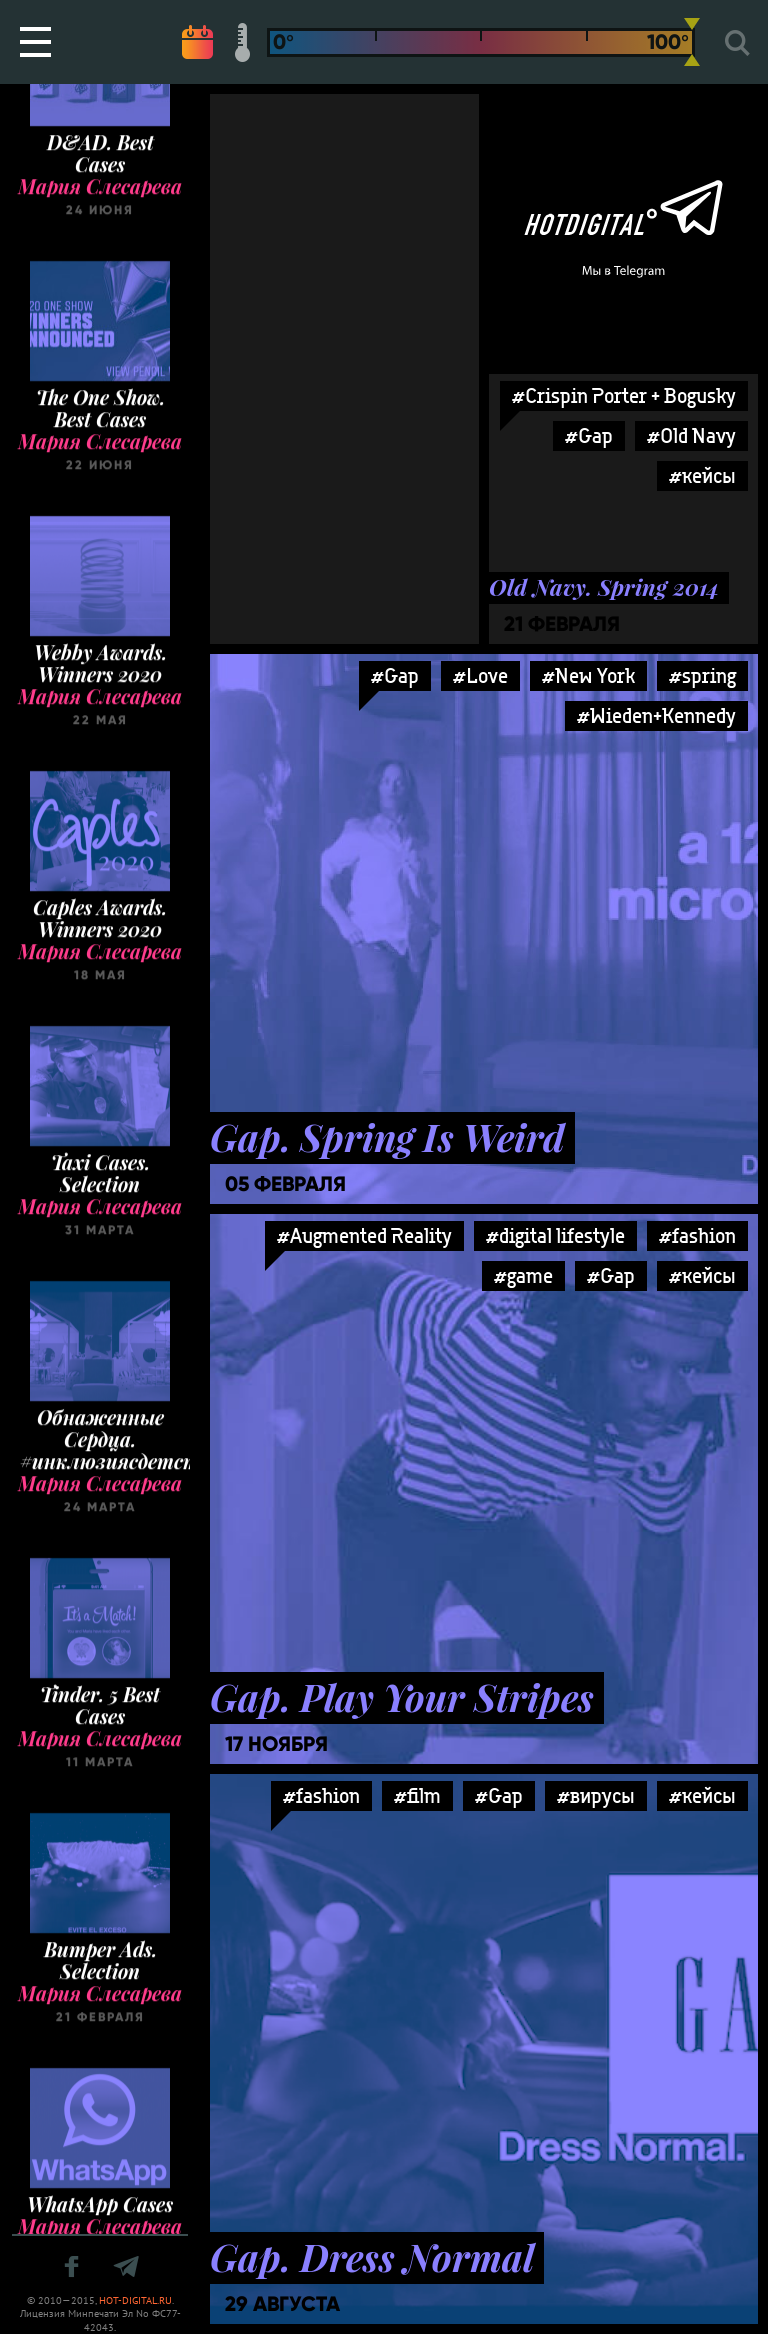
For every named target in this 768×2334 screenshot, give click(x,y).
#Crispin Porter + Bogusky (624, 395)
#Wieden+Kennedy (656, 715)
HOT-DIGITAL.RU (135, 2300)
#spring (702, 675)
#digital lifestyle (555, 1235)
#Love (480, 675)
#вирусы (596, 1795)
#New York (588, 675)
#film (417, 1795)
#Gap (395, 675)
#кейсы (702, 1275)
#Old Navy (691, 435)
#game (523, 1275)
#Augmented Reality (364, 1235)
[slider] (692, 42)
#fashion (697, 1235)
